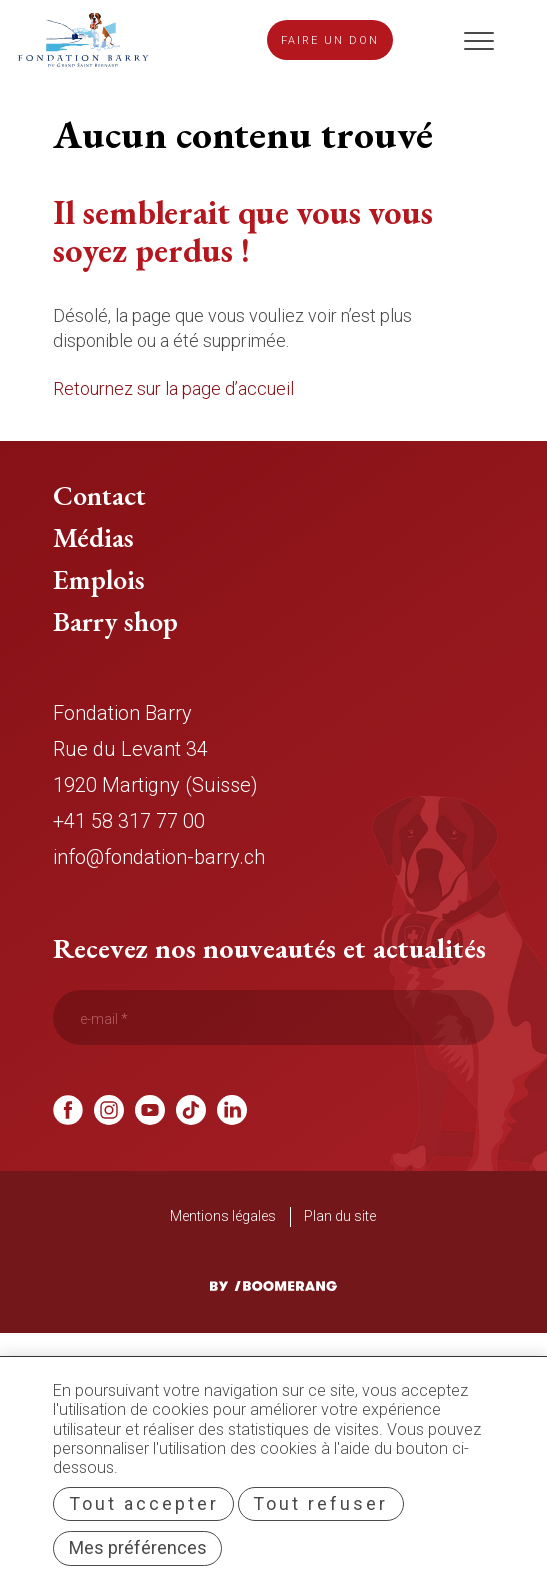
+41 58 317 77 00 (129, 821)
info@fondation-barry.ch (159, 857)
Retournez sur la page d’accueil (173, 388)
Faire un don (330, 40)
